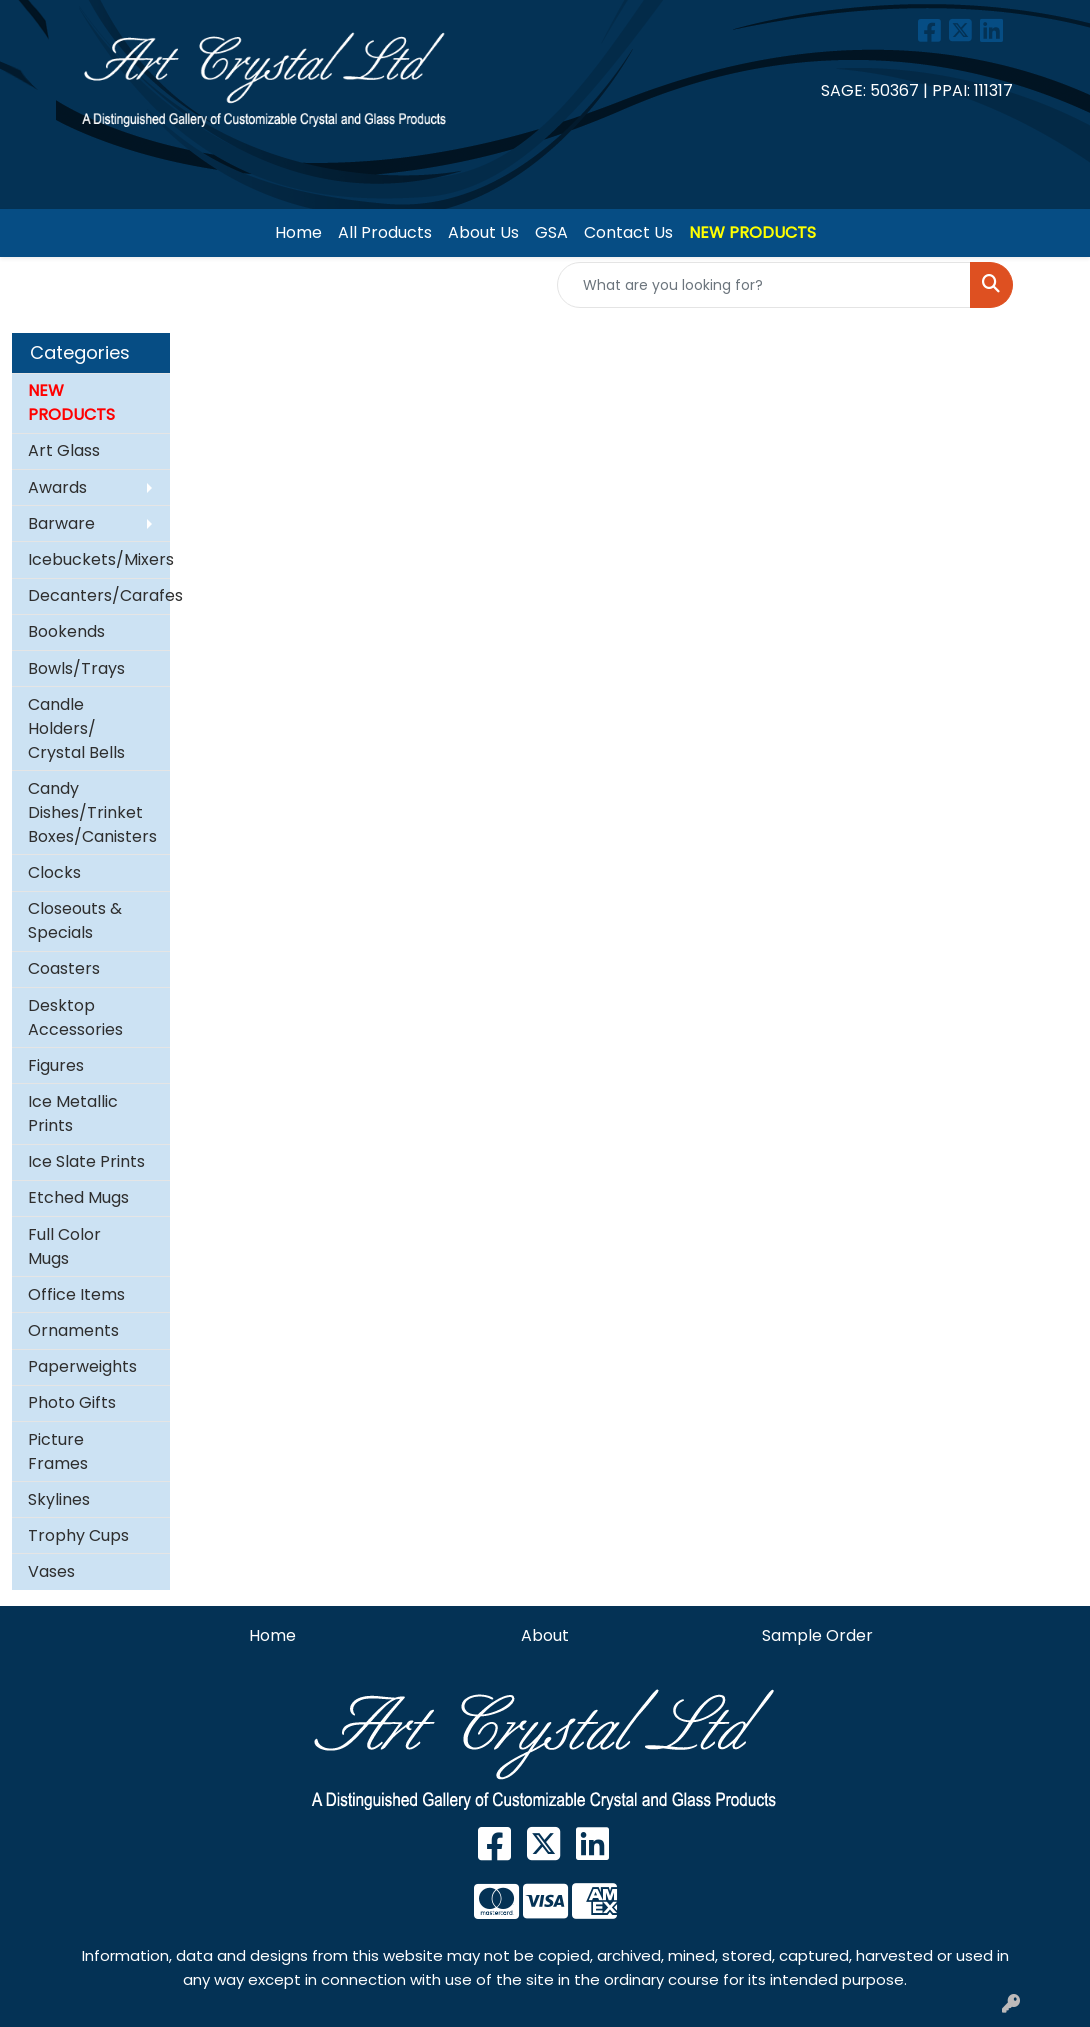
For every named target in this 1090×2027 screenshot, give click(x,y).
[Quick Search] (764, 285)
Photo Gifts (72, 1402)
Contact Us (628, 232)
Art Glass (64, 450)
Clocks (54, 872)
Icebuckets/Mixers (99, 559)
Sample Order (817, 1635)
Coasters (64, 968)
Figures (56, 1065)
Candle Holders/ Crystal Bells (76, 728)
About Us (483, 232)
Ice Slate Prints (86, 1161)
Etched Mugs (78, 1197)
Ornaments (73, 1330)
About (545, 1635)
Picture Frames (58, 1451)
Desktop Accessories (75, 1017)
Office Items (76, 1294)
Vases (51, 1571)
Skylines (59, 1499)
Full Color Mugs (64, 1246)
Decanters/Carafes (99, 595)
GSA (551, 232)
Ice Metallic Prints (73, 1113)
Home (298, 232)
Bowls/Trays (76, 668)
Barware (61, 523)
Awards (57, 487)
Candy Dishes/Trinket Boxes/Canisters (92, 812)
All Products (385, 232)
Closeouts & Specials (75, 920)
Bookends (66, 631)
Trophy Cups (78, 1535)
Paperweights (82, 1366)
